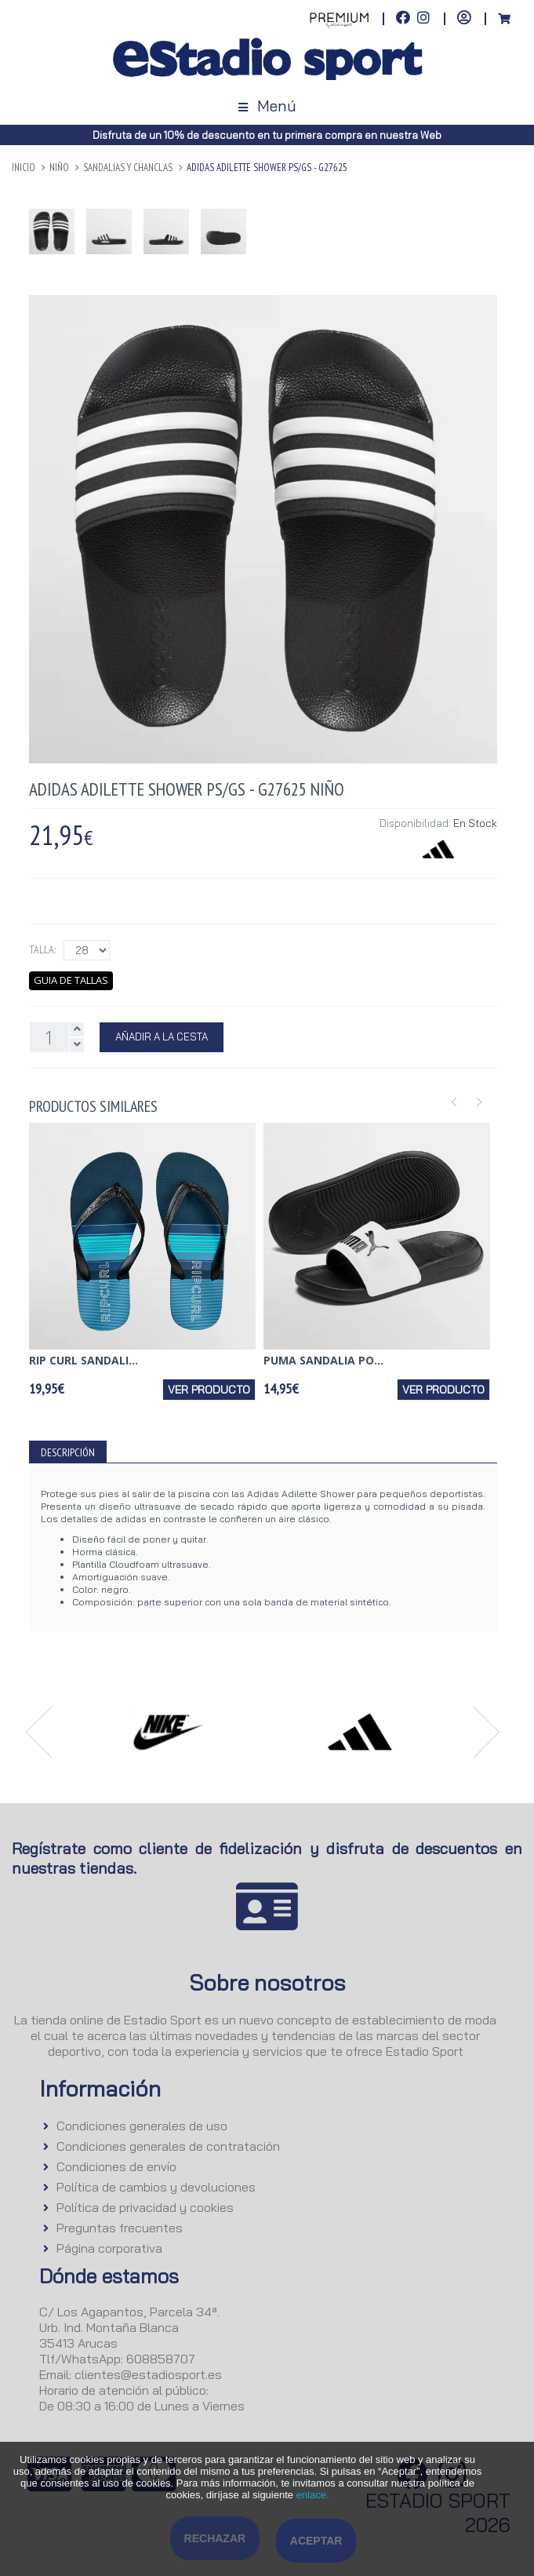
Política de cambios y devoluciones (156, 2187)
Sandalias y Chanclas (128, 167)
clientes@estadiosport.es (148, 2374)
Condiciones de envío (116, 2166)
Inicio (23, 167)
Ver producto (209, 1390)
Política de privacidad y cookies (145, 2207)
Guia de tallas (71, 980)
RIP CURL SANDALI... (83, 1360)
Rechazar (215, 2538)
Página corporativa (109, 2248)
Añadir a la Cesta (161, 1036)
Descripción (68, 1452)
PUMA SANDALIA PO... (323, 1360)
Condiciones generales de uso (141, 2125)
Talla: (42, 949)
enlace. (312, 2495)
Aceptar (316, 2540)
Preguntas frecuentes (119, 2227)
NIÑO (59, 167)
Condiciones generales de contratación (168, 2146)
